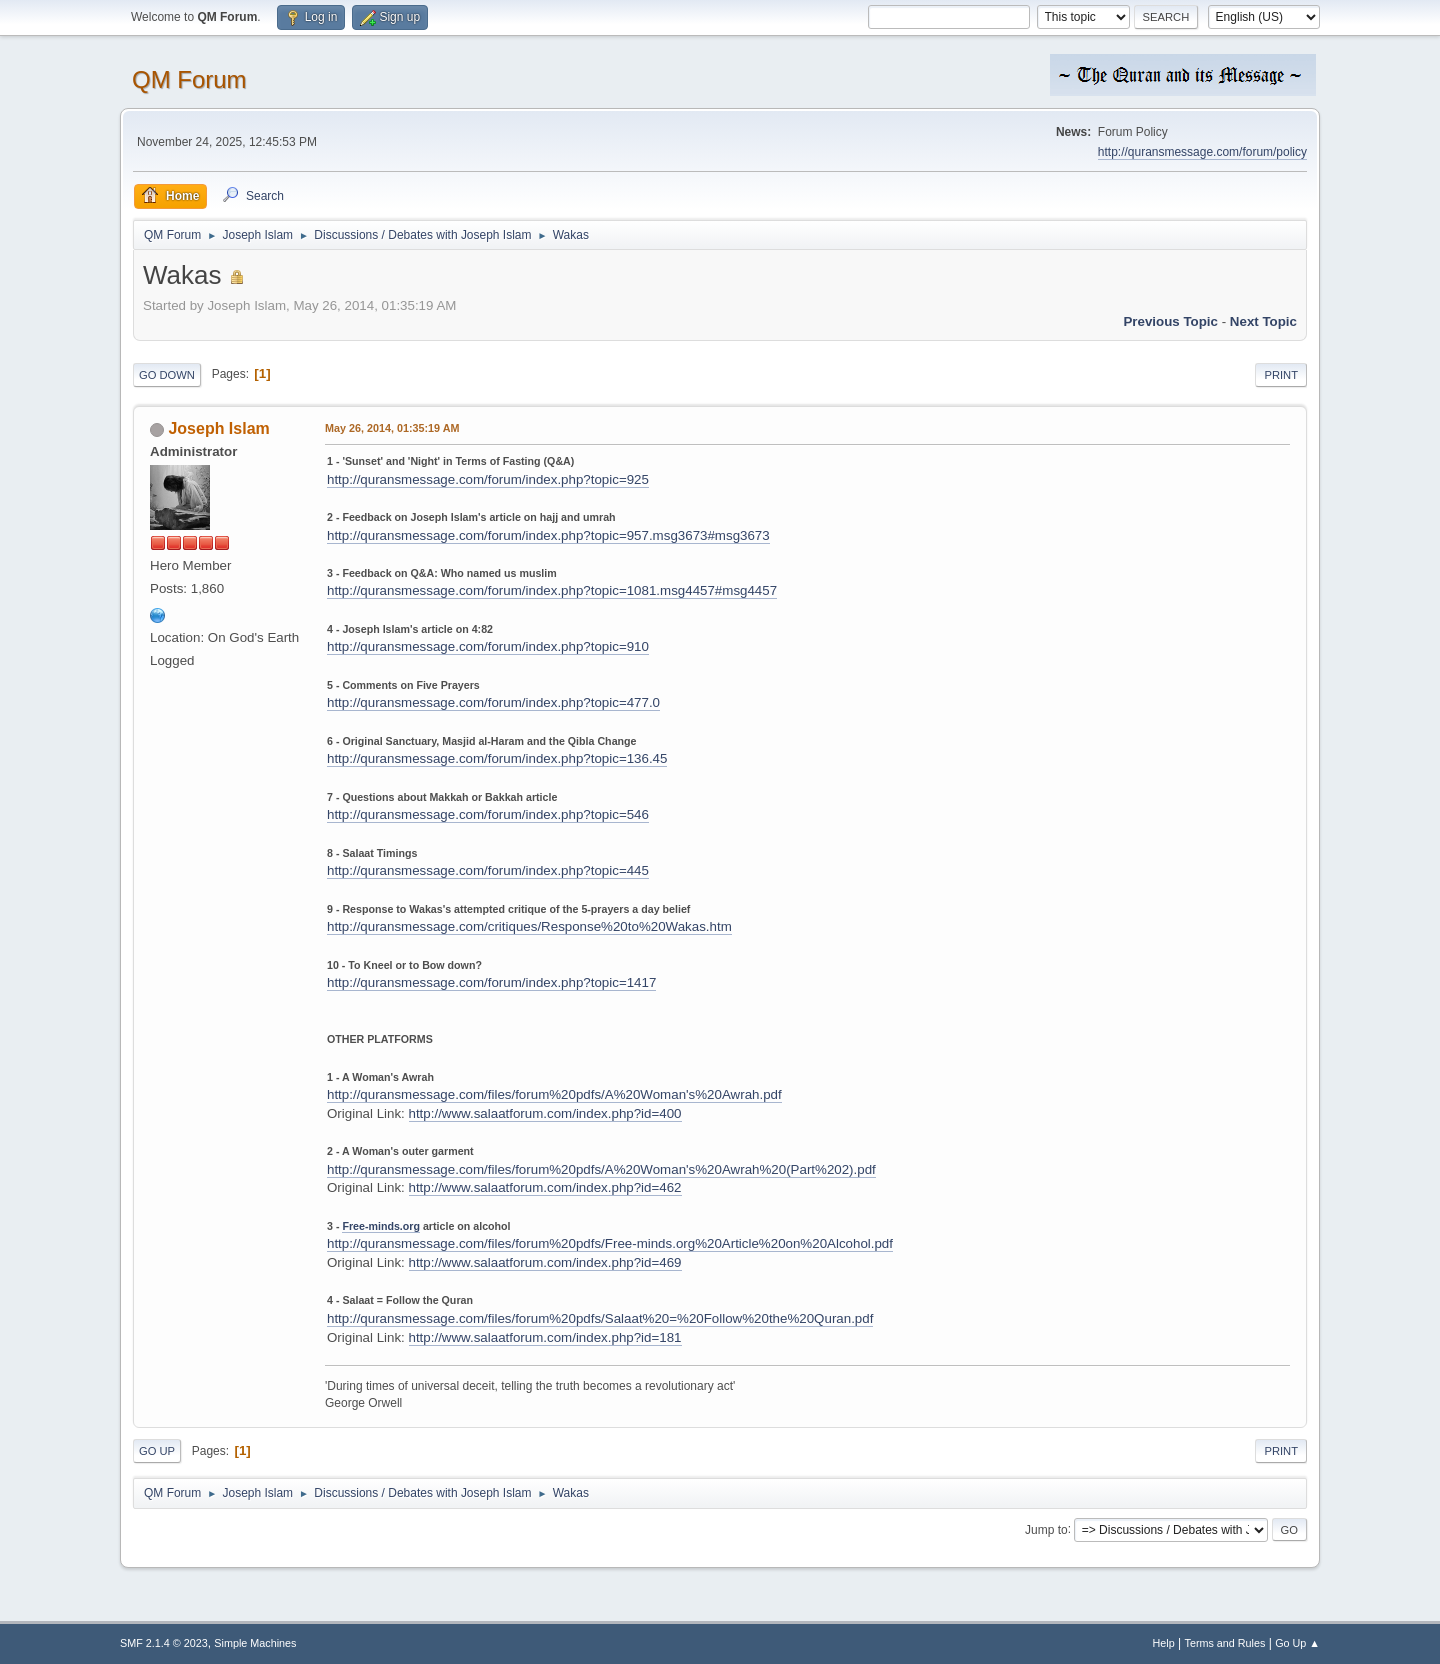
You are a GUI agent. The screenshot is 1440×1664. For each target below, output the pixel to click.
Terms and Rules (1225, 1643)
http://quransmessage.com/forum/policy (1202, 152)
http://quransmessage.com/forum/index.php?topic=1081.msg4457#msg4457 (552, 590)
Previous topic (1170, 321)
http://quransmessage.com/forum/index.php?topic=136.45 (497, 758)
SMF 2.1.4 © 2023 (164, 1643)
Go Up (157, 1451)
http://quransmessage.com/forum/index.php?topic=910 (488, 646)
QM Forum (189, 79)
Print (1281, 375)
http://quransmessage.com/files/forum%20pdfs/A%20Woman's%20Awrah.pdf (554, 1094)
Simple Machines (255, 1643)
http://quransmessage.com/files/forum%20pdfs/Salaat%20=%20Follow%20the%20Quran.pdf (600, 1318)
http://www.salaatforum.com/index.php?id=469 (545, 1262)
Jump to (1046, 1529)
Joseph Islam (218, 428)
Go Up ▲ (1297, 1643)
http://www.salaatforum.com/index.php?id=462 (545, 1187)
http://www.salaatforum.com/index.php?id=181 (545, 1337)
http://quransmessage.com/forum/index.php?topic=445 (488, 870)
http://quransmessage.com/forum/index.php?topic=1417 (491, 982)
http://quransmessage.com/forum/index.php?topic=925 (488, 479)
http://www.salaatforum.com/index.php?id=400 (545, 1113)
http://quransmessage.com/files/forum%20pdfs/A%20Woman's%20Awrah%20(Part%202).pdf (601, 1169)
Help (1164, 1643)
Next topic (1263, 321)
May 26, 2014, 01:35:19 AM (392, 428)
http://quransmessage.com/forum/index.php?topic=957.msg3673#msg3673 (548, 535)
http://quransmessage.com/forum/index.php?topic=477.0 (493, 702)
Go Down (167, 375)
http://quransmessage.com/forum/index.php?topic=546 (488, 814)
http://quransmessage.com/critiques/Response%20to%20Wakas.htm (529, 926)
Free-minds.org (381, 1226)
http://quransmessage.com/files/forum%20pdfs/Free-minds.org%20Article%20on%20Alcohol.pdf (610, 1243)
